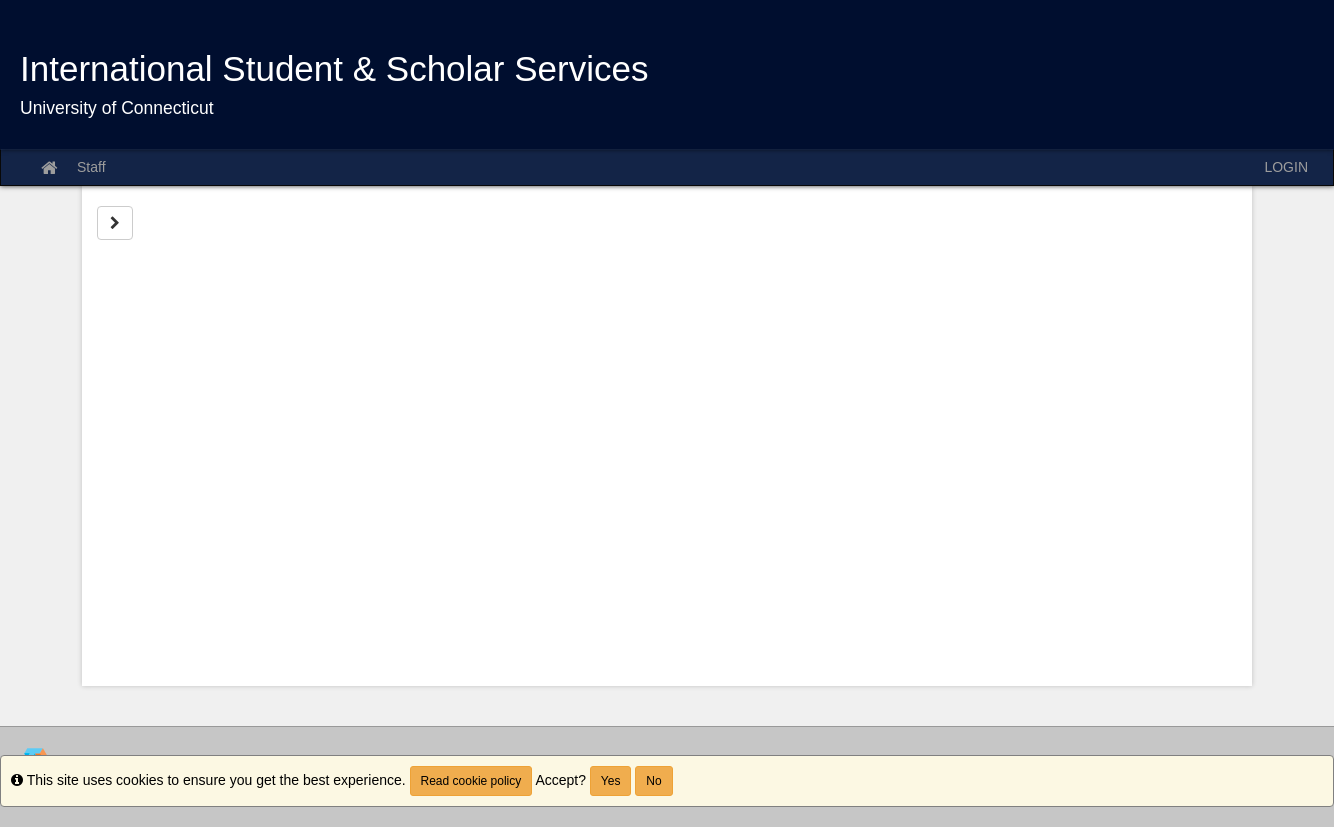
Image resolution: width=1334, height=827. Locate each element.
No (653, 781)
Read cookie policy (471, 781)
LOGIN (1286, 167)
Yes (611, 781)
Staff (91, 167)
